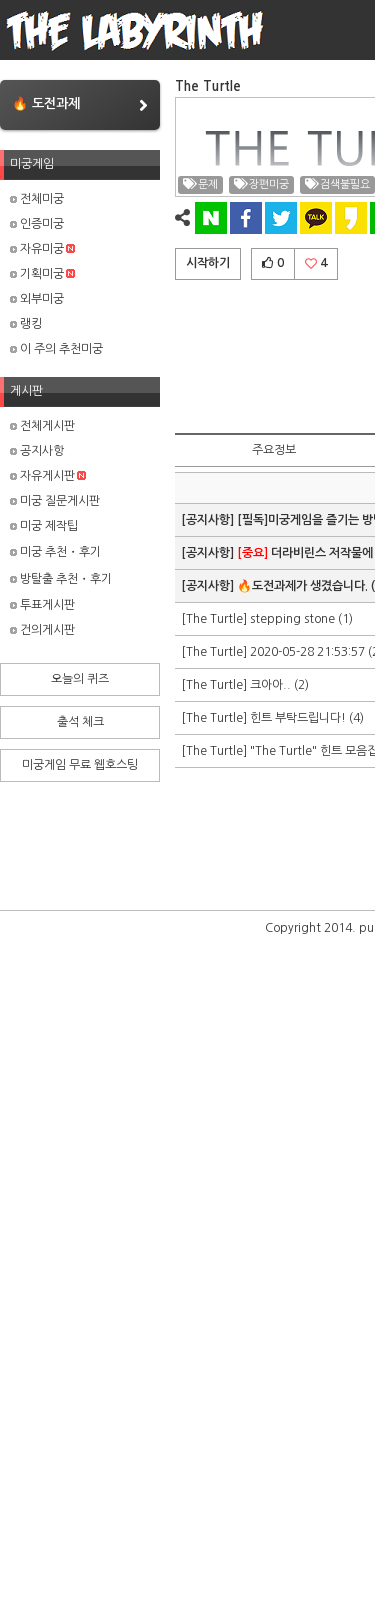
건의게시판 (42, 630)
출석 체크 (80, 722)
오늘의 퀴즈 (80, 679)
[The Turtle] (215, 619)
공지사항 (37, 451)
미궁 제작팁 (44, 526)
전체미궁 (37, 199)
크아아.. (270, 685)
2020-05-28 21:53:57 (307, 652)
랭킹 (26, 324)
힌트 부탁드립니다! (298, 718)
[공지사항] (209, 520)
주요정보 (274, 450)
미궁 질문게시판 (55, 501)
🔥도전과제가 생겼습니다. (302, 586)
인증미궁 (37, 224)
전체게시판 (42, 426)
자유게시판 (48, 476)
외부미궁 (37, 299)
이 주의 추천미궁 (56, 349)
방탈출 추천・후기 (61, 579)
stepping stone (292, 619)
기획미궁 (42, 274)
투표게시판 (42, 605)
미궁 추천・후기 (55, 552)
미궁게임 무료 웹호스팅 (80, 765)
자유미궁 (42, 249)
